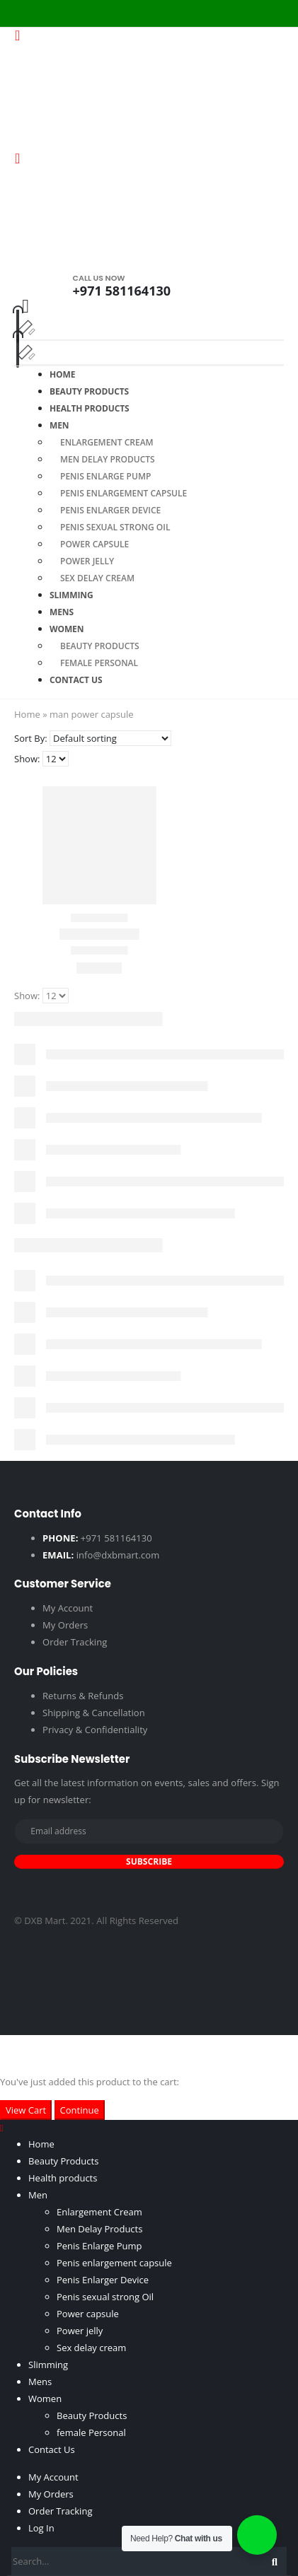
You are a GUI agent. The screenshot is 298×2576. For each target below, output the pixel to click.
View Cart (26, 2110)
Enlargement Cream (107, 442)
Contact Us (76, 680)
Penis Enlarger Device (110, 510)
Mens (40, 2381)
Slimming (48, 2364)
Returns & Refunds (83, 1695)
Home (27, 714)
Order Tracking (74, 1642)
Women (67, 629)
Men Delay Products (107, 459)
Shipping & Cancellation (93, 1712)
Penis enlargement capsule (123, 493)
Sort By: (30, 738)
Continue (79, 2110)
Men (59, 425)
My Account (67, 1608)
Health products (90, 408)
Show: (27, 758)
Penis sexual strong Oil (115, 527)
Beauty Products (99, 646)
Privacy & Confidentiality (94, 1729)
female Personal (91, 2432)
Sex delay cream (97, 578)
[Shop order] (110, 738)
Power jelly (87, 561)
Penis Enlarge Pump (105, 476)
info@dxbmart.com (118, 1555)
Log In (41, 2528)
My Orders (65, 1625)
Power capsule (94, 544)
